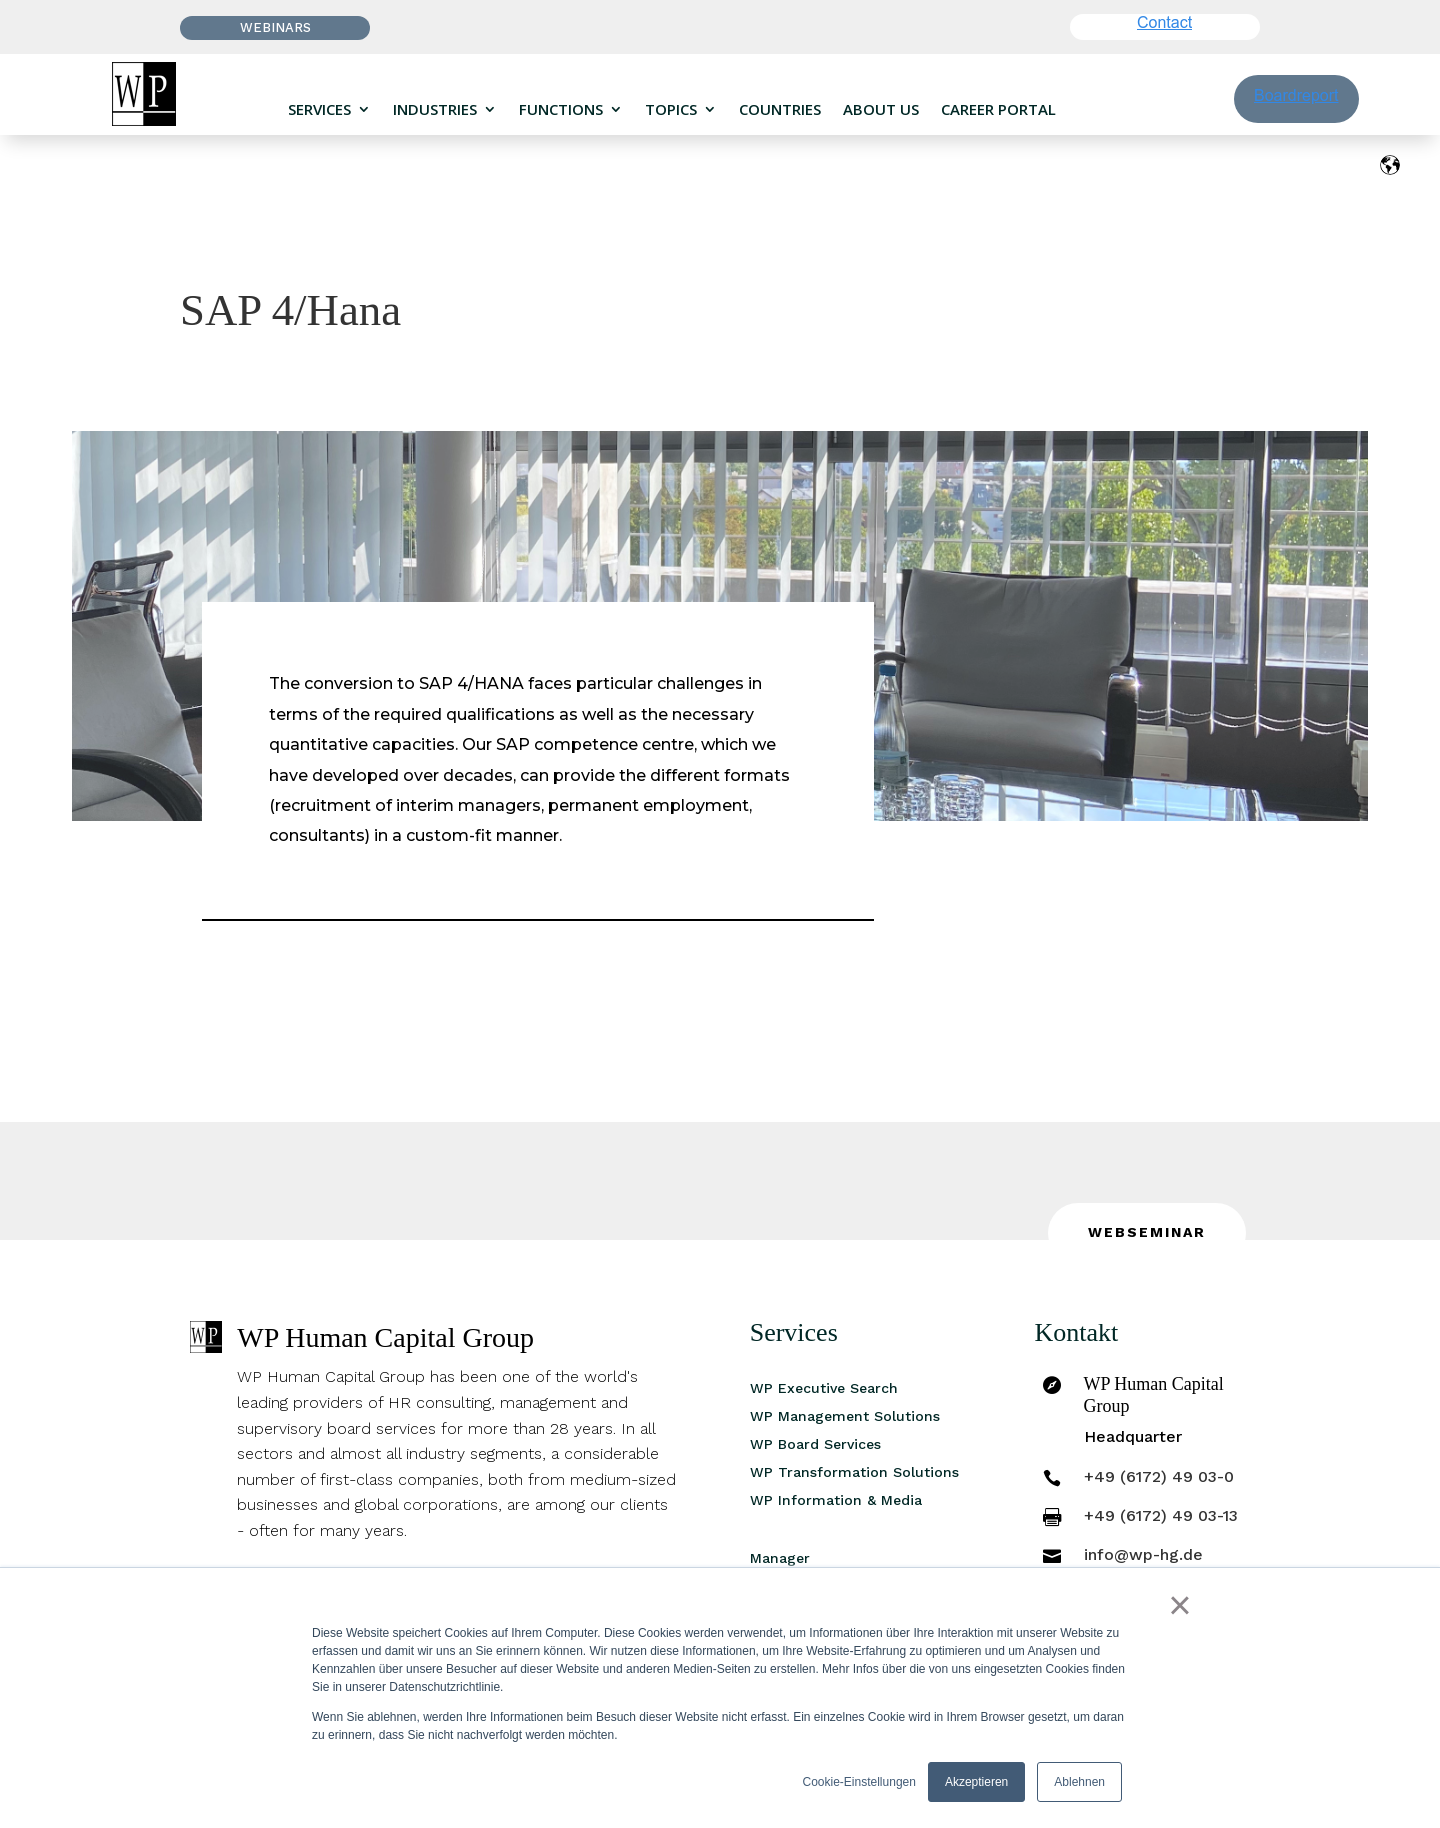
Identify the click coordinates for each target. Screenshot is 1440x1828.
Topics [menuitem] (671, 109)
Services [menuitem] (319, 109)
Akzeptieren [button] (976, 1782)
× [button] (1179, 1605)
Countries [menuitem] (780, 109)
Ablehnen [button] (1079, 1782)
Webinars (275, 27)
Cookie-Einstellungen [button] (859, 1782)
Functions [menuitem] (561, 109)
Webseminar (1147, 1232)
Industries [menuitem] (435, 109)
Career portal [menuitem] (998, 109)
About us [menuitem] (881, 109)
